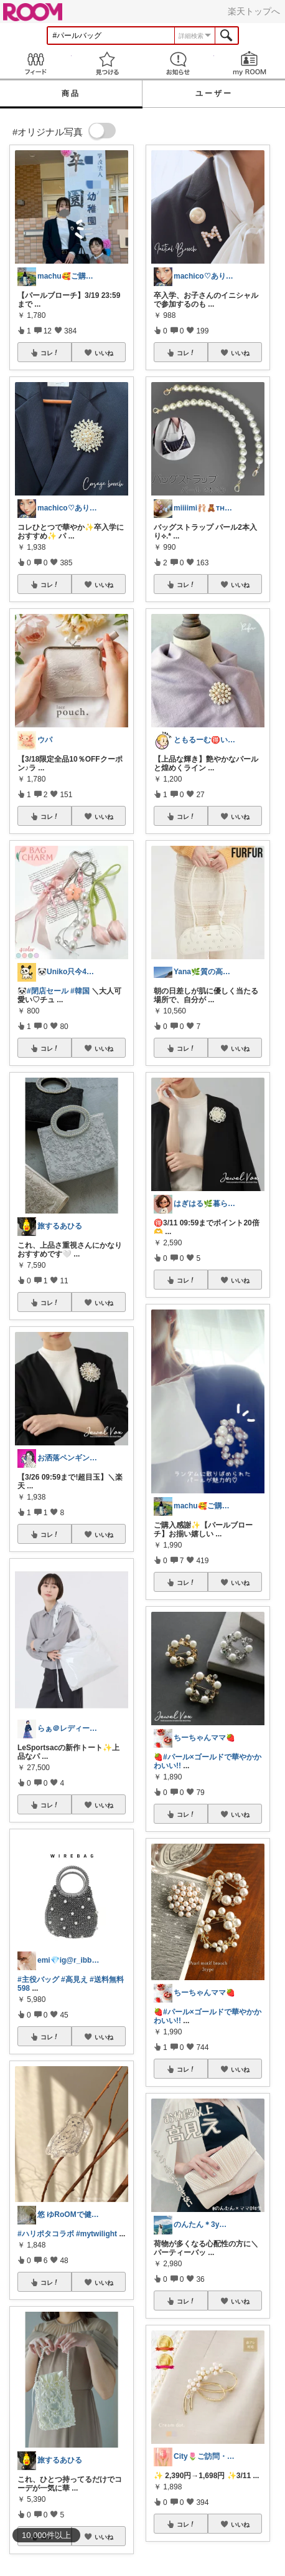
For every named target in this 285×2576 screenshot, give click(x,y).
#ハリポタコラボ (45, 2233)
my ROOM (250, 63)
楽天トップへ (254, 11)
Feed (36, 63)
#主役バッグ (38, 1979)
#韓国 (80, 991)
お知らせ (178, 63)
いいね (104, 353)
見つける (107, 63)
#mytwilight (96, 2233)
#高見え (74, 1979)
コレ (49, 353)
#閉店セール (47, 991)
